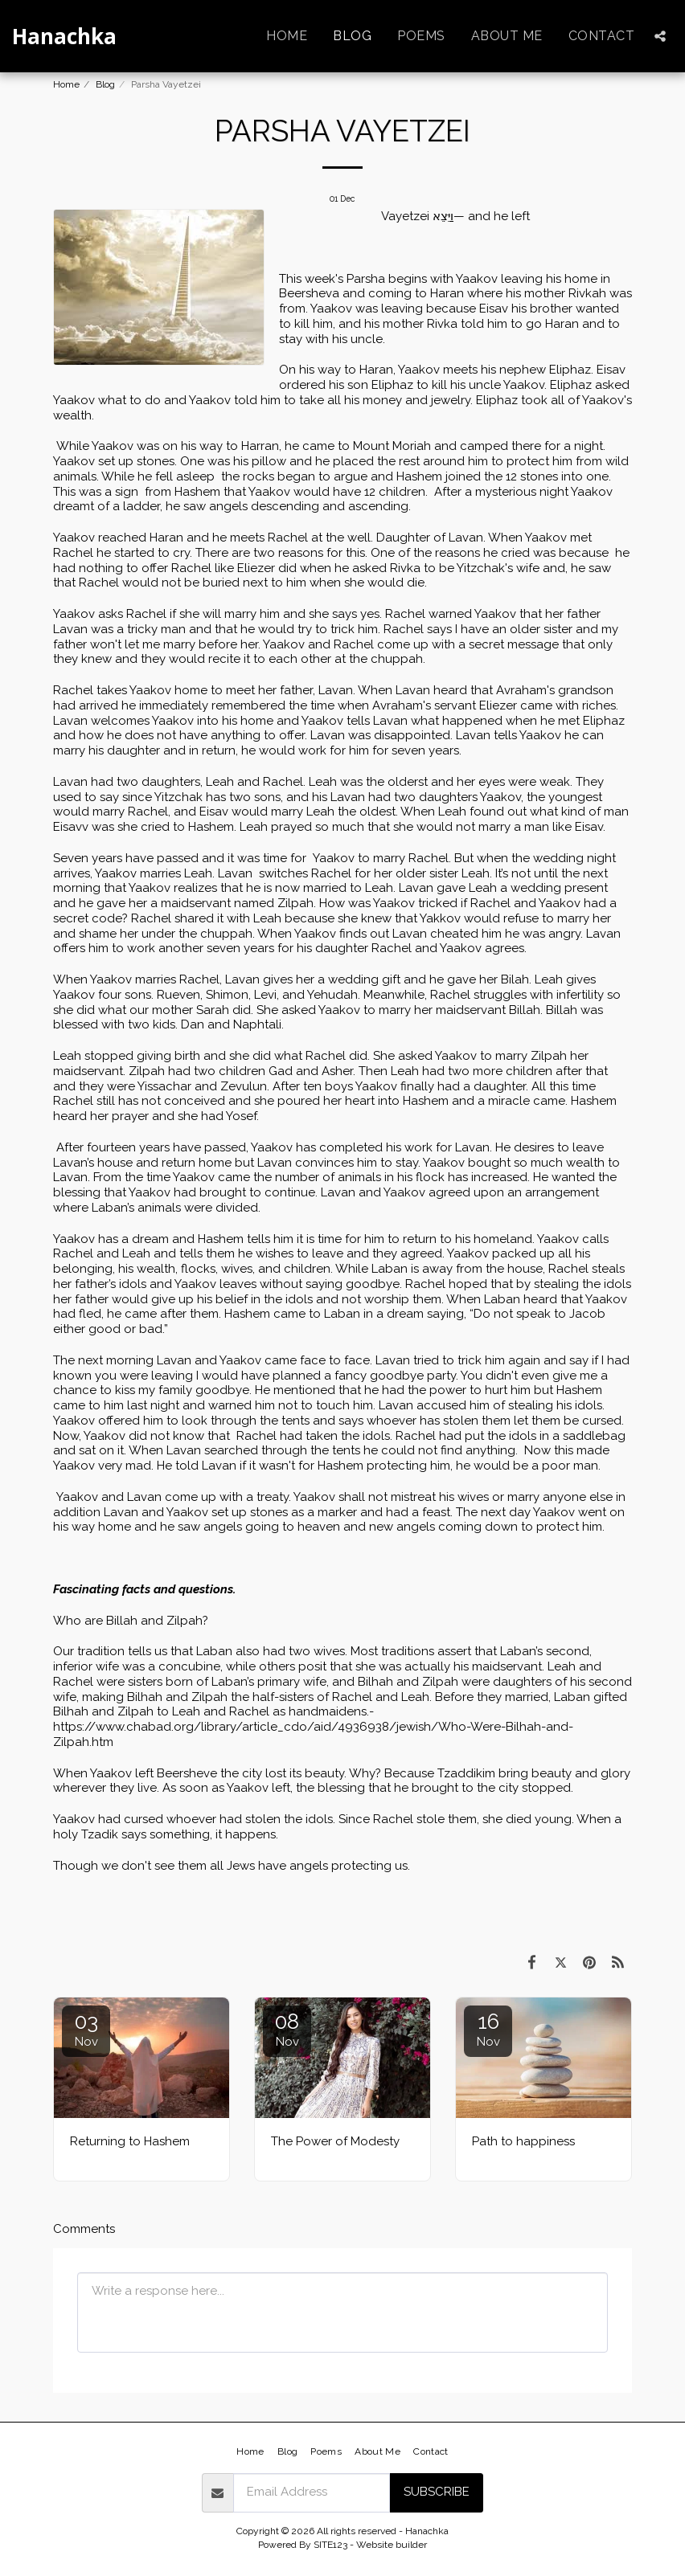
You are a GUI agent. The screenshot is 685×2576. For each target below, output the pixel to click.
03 (86, 2029)
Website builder (391, 2544)
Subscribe (437, 2491)
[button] (660, 36)
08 (287, 2029)
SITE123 (330, 2544)
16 (488, 2029)
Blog (105, 84)
